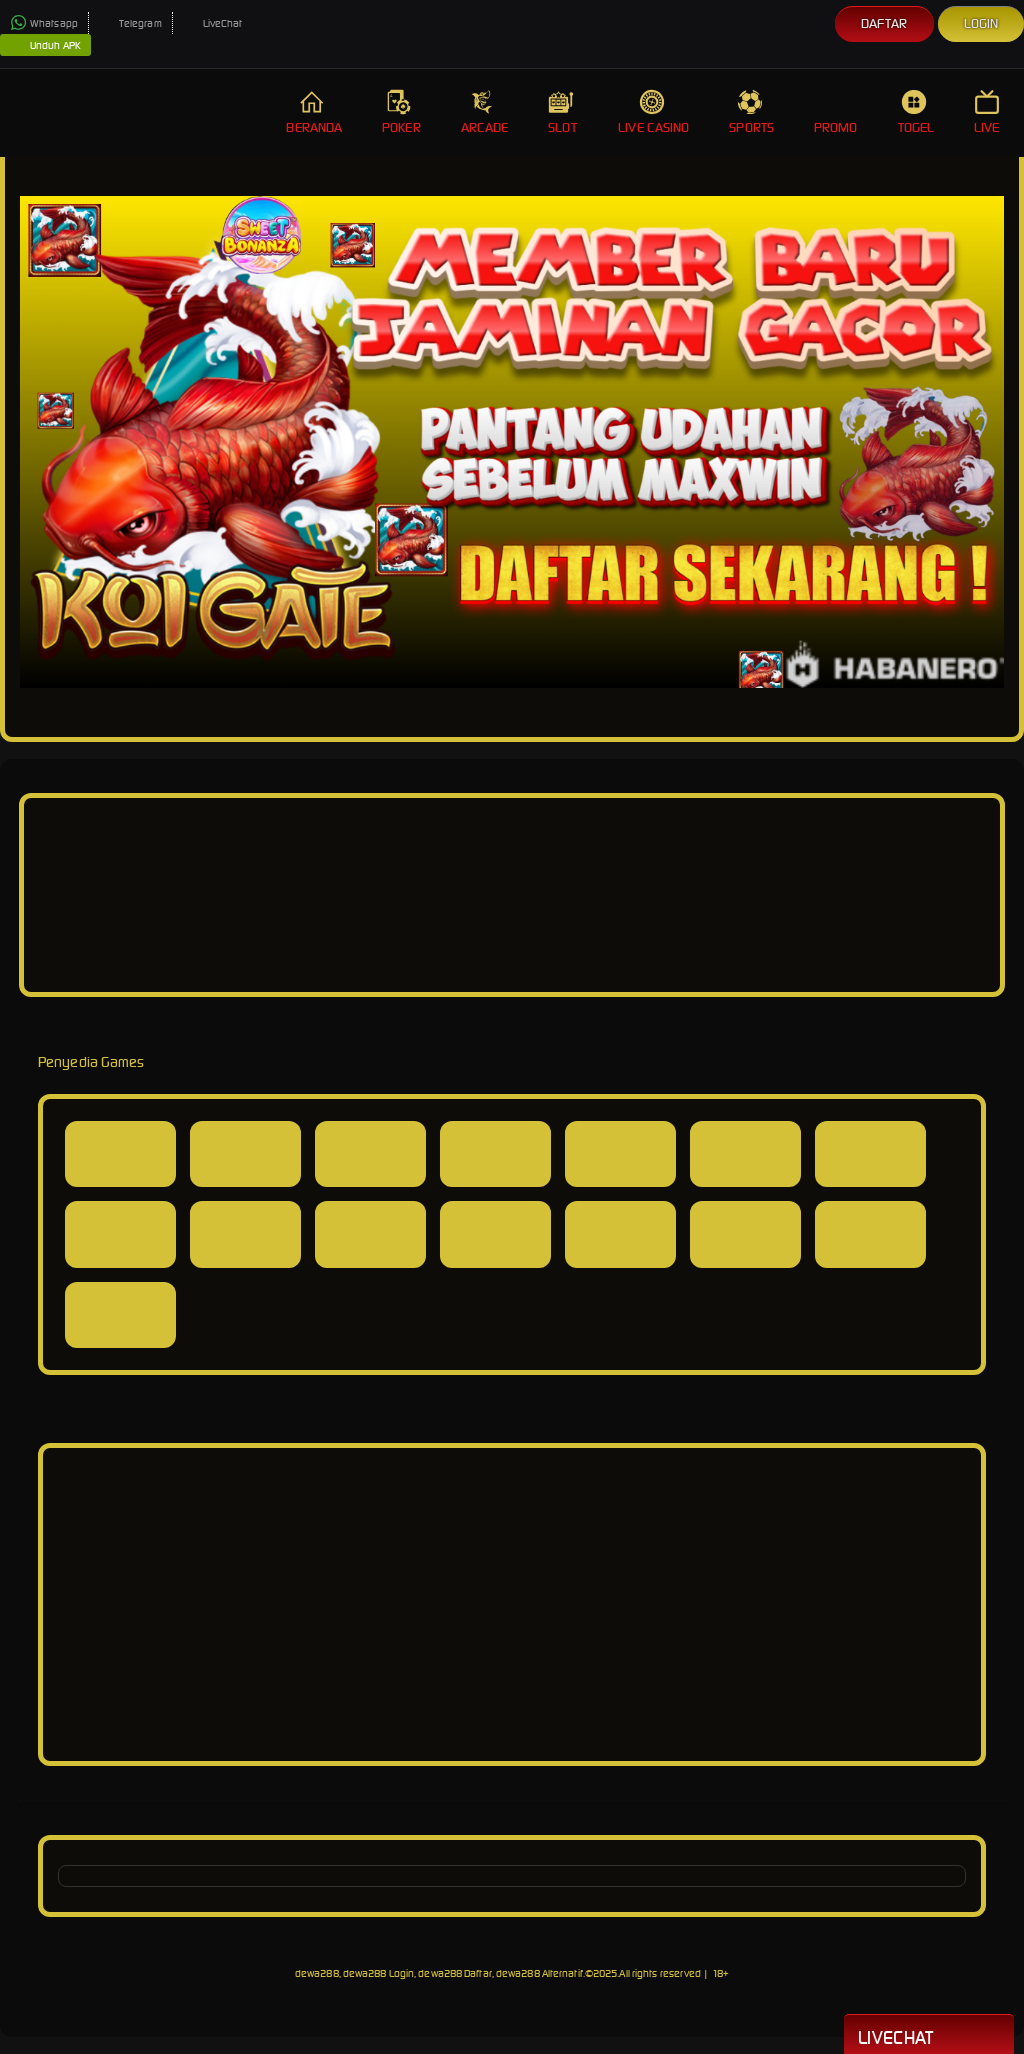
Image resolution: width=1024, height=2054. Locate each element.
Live (989, 112)
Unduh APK (45, 46)
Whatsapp (44, 23)
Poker (401, 112)
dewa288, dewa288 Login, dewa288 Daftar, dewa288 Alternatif (439, 1973)
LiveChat (213, 23)
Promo (836, 112)
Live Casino (653, 112)
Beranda (314, 112)
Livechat (929, 2036)
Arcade (485, 112)
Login (981, 23)
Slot (563, 112)
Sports (751, 112)
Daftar (884, 23)
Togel (916, 112)
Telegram (130, 23)
